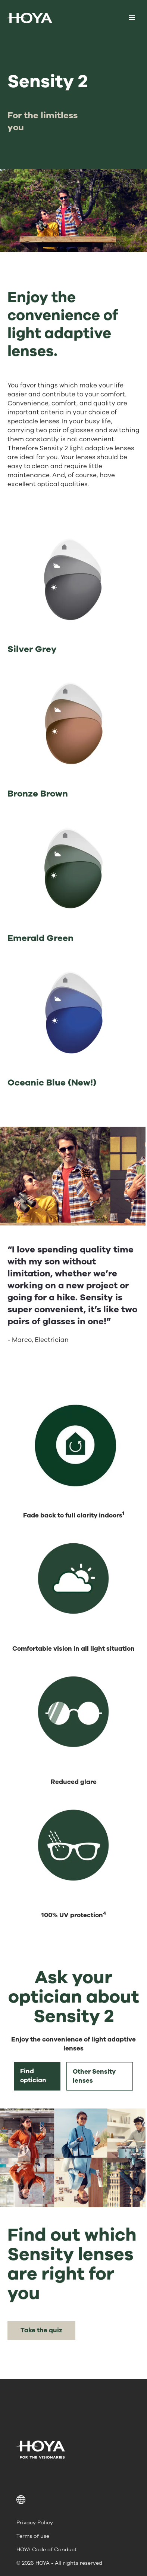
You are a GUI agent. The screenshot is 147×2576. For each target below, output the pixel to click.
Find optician (33, 2076)
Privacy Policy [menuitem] (34, 2522)
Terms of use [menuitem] (32, 2536)
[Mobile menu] (132, 18)
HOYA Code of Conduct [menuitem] (46, 2549)
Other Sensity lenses (94, 2076)
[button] (73, 2499)
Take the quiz (41, 2330)
